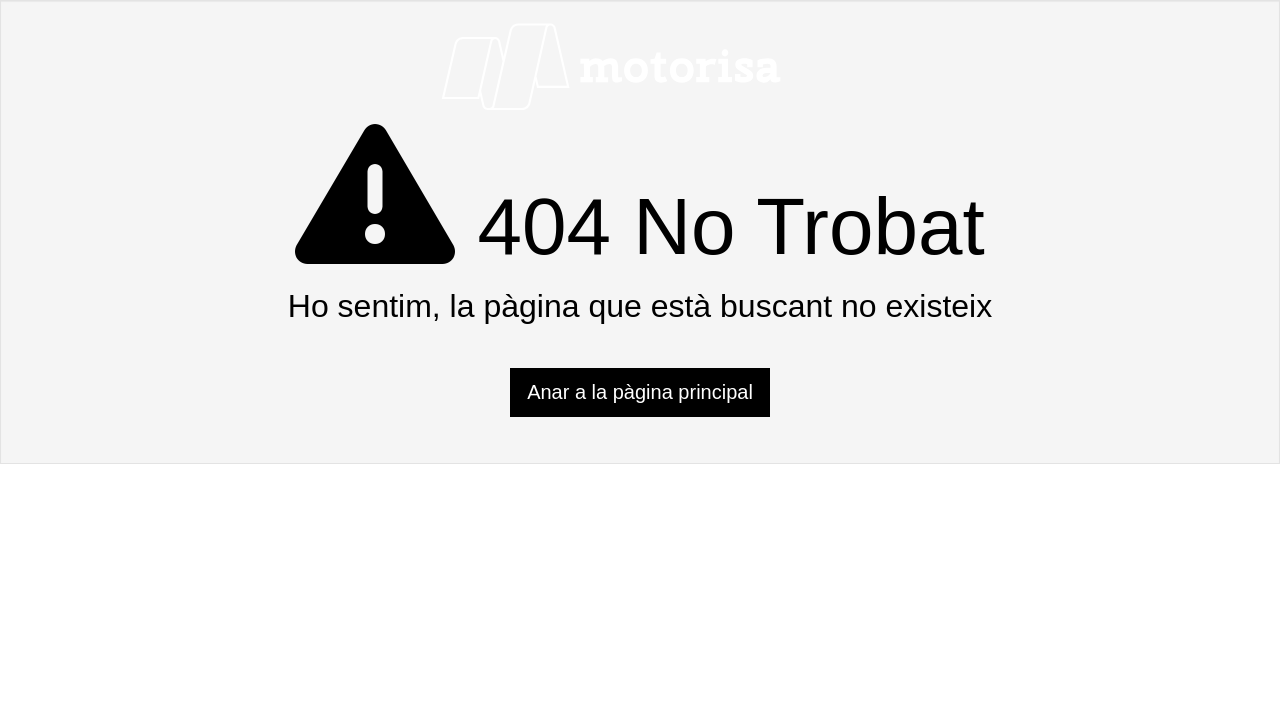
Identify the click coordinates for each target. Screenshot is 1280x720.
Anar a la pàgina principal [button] (640, 392)
